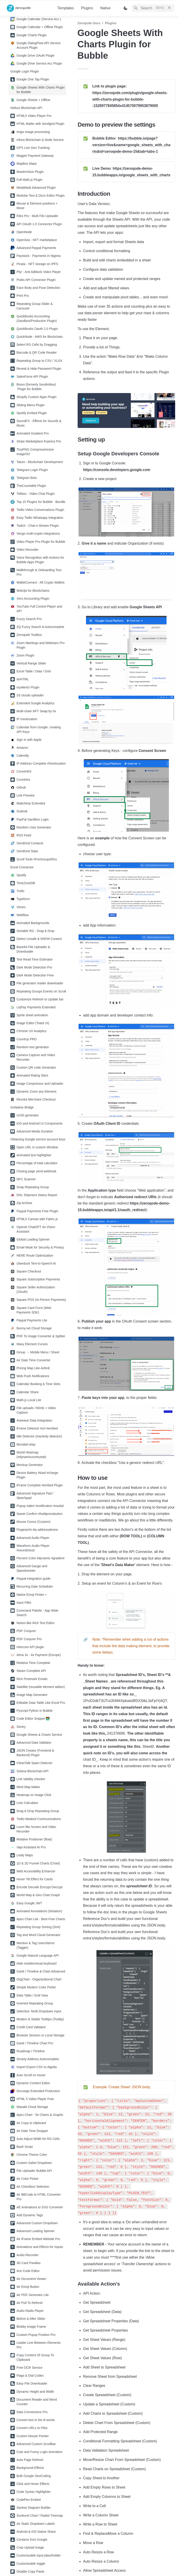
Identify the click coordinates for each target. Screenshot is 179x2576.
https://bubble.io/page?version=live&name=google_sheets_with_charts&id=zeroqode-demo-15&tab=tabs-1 (131, 144)
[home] (28, 8)
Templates (65, 8)
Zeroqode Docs (88, 23)
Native (105, 8)
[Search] (153, 8)
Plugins (87, 8)
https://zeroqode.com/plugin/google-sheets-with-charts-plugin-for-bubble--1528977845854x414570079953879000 (129, 99)
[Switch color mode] (125, 8)
